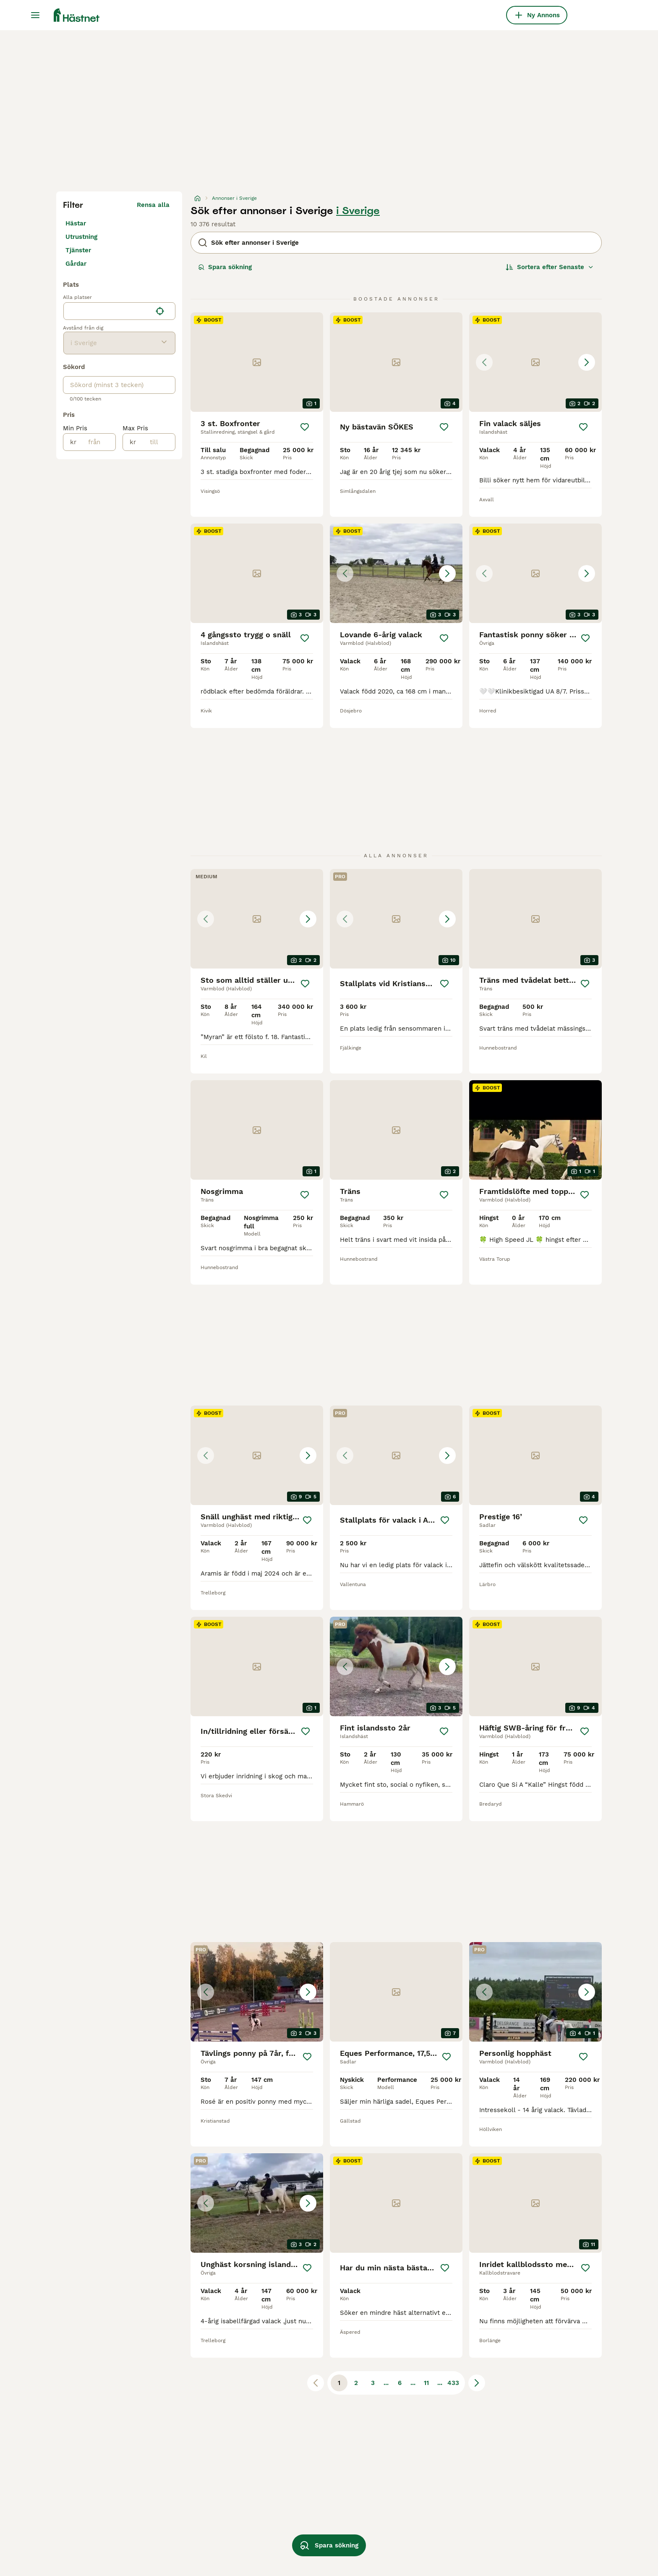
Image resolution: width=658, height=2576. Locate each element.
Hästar (75, 223)
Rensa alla (153, 205)
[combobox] (107, 311)
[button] (535, 362)
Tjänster (78, 250)
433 (453, 2383)
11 (426, 2383)
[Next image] (586, 362)
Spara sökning (225, 267)
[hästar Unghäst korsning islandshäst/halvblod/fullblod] (257, 2203)
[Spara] (304, 427)
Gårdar (75, 263)
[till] (155, 442)
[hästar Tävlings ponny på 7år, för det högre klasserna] (257, 1992)
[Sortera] (550, 267)
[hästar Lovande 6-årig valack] (396, 573)
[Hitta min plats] (159, 311)
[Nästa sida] (476, 2382)
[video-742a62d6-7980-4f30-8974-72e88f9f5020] (535, 1130)
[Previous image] (484, 362)
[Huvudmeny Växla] (35, 15)
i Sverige (358, 211)
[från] (95, 442)
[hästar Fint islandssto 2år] (396, 1666)
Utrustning (81, 237)
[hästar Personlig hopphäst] (535, 1992)
